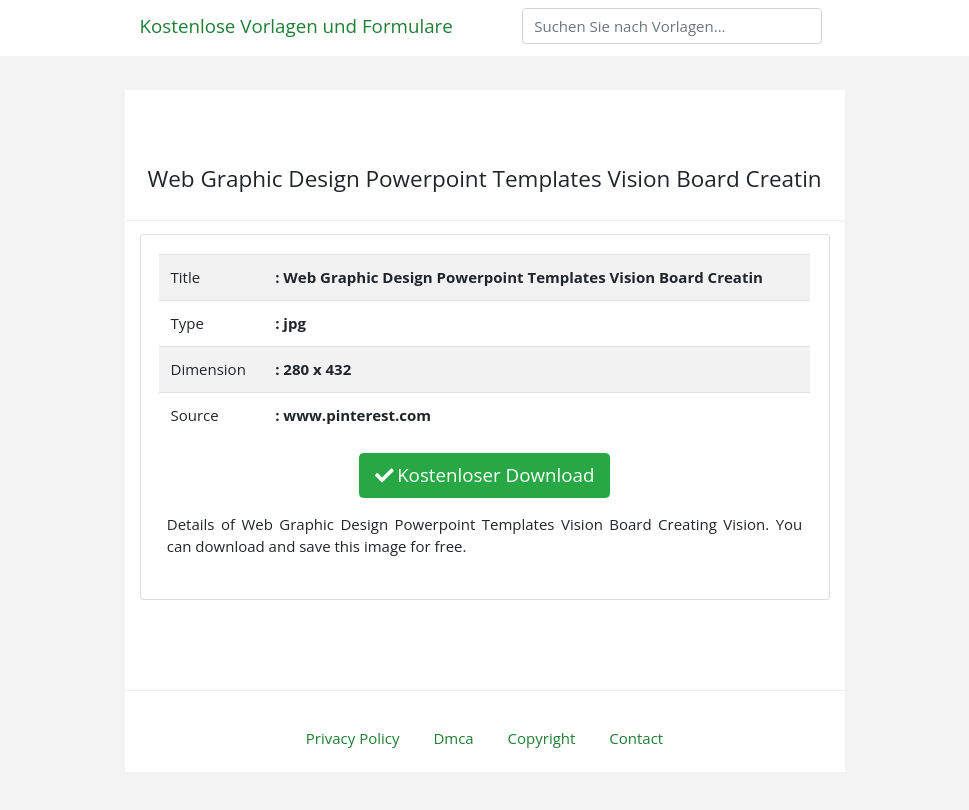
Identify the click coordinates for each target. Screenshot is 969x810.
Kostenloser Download (485, 474)
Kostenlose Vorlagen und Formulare (296, 25)
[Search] (672, 26)
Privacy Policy (353, 738)
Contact (636, 738)
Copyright (542, 738)
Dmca (453, 738)
